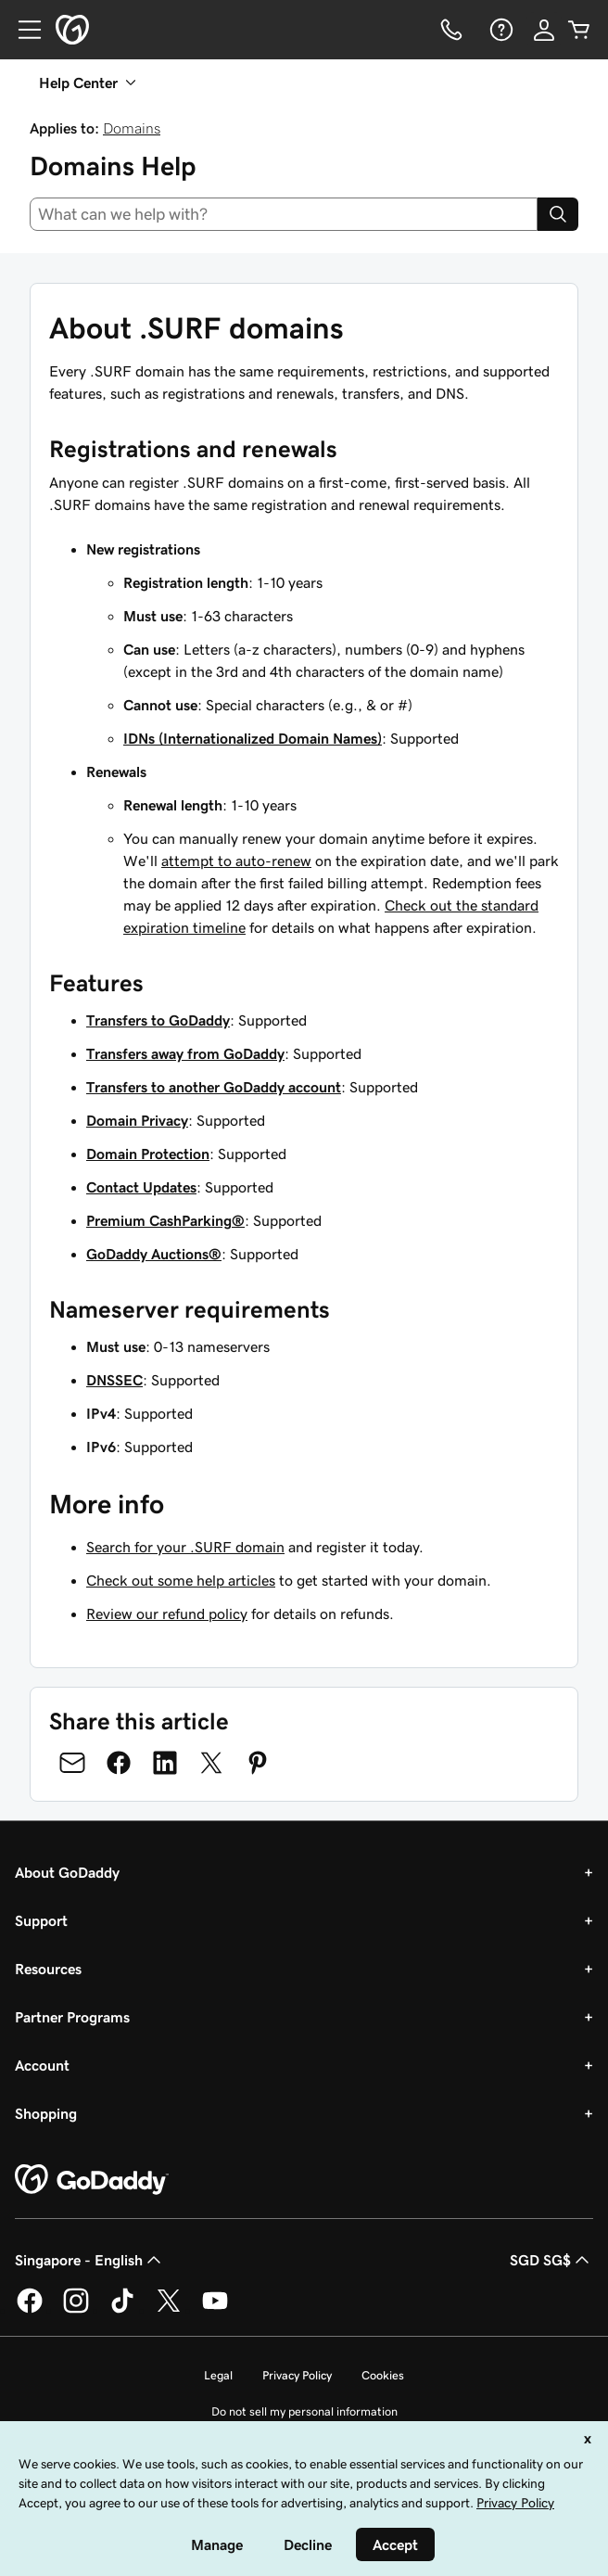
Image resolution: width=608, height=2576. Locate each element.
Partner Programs (72, 2016)
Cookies (382, 2375)
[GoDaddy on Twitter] (169, 2309)
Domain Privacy (137, 1120)
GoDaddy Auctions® (154, 1253)
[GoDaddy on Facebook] (29, 2309)
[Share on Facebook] (118, 1762)
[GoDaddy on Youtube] (215, 2309)
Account (42, 2065)
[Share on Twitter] (211, 1762)
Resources (48, 1968)
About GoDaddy (67, 1872)
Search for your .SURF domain (185, 1546)
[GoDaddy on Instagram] (76, 2309)
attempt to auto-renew (236, 860)
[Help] (499, 29)
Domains (131, 128)
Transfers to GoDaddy (158, 1020)
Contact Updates (141, 1187)
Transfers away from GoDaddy (185, 1053)
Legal (218, 2375)
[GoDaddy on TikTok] (122, 2309)
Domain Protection (147, 1153)
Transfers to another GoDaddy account (213, 1086)
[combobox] (283, 214)
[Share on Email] (72, 1762)
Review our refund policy (166, 1613)
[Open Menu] (22, 29)
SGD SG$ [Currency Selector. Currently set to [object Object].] (551, 2260)
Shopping (46, 2113)
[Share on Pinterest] (257, 1762)
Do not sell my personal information (304, 2411)
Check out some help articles (180, 1580)
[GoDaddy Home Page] (92, 2180)
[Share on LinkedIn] (165, 1762)
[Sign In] (544, 29)
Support (41, 1920)
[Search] (558, 214)
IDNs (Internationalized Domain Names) (252, 738)
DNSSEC (114, 1379)
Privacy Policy (297, 2375)
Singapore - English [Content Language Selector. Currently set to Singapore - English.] (90, 2260)
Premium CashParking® (165, 1220)
